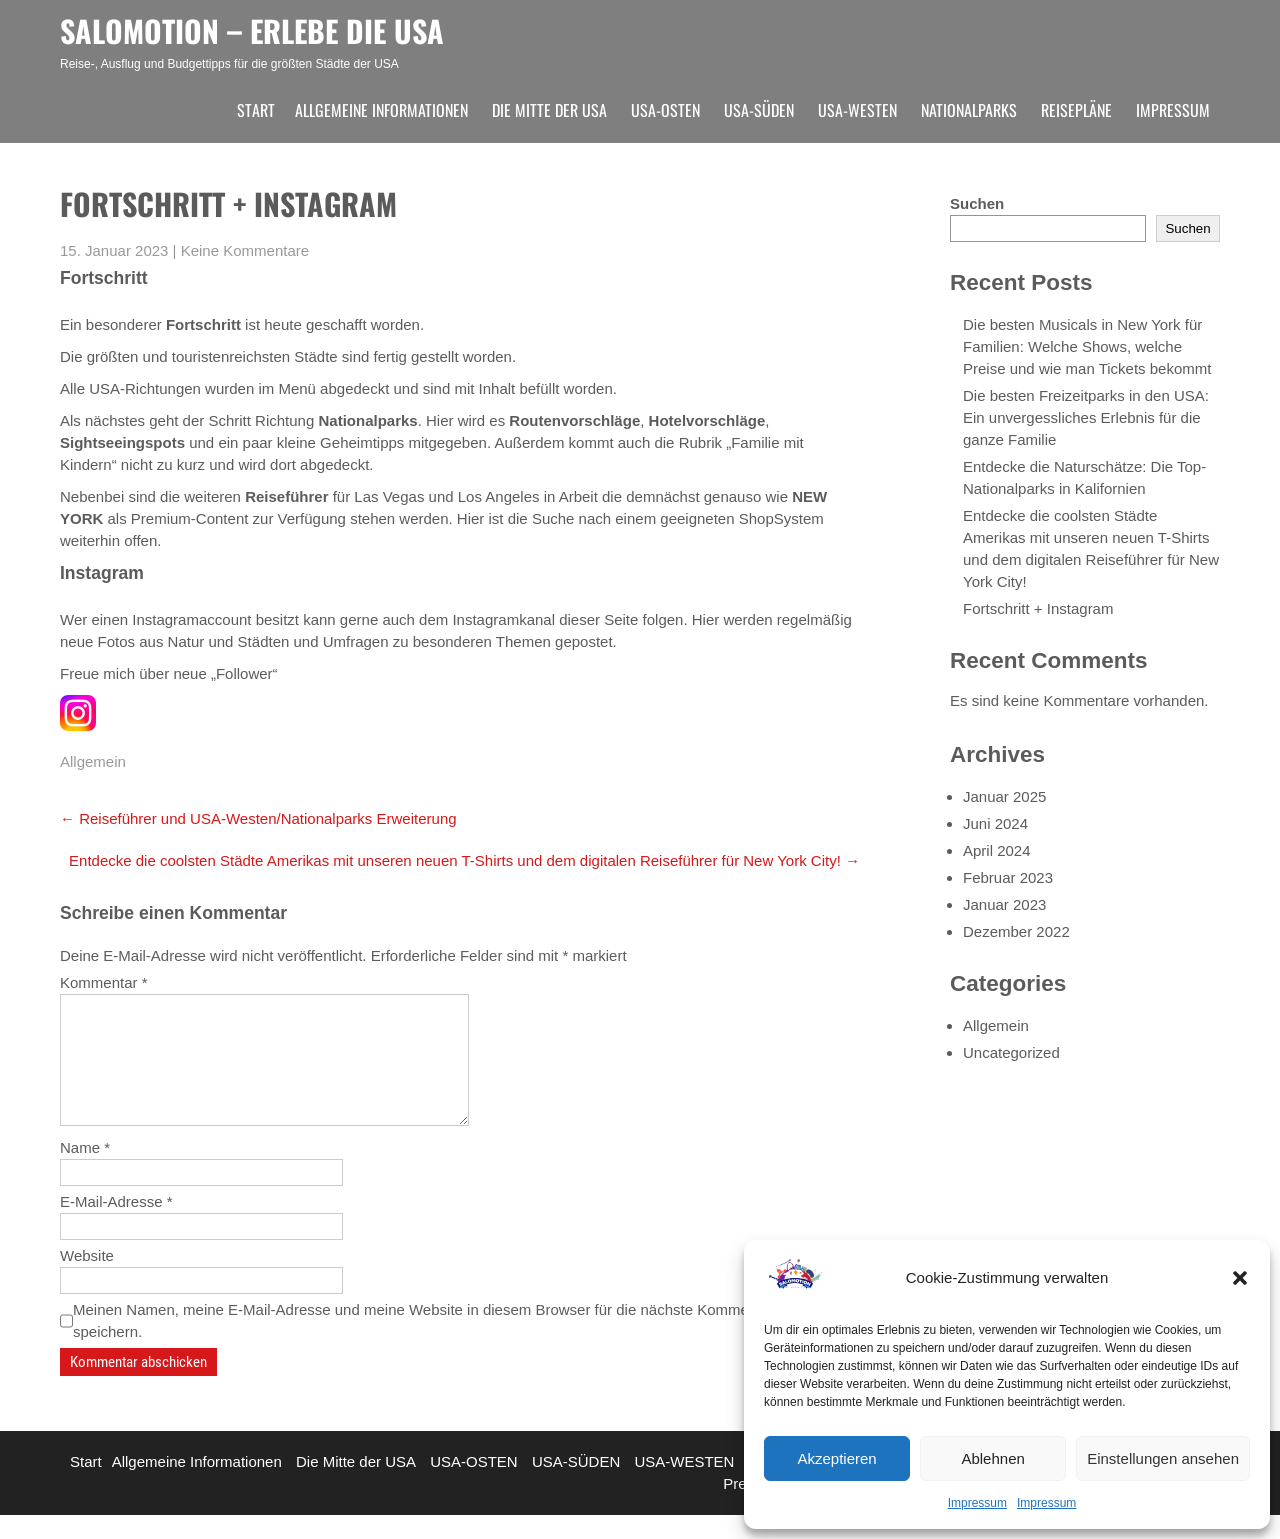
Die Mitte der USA (549, 110)
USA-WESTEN (857, 110)
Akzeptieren (836, 1458)
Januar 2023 (1004, 904)
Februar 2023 (1008, 877)
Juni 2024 (995, 823)
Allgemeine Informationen (381, 110)
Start (256, 110)
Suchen (977, 203)
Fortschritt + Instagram (1038, 608)
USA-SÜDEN (759, 110)
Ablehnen (992, 1458)
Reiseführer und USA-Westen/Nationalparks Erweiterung (258, 818)
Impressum (977, 1503)
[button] (1240, 1278)
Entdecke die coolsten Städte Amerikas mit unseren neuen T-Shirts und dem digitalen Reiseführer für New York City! (464, 860)
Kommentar (104, 982)
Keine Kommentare (245, 250)
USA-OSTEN (665, 110)
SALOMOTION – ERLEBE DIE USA (252, 30)
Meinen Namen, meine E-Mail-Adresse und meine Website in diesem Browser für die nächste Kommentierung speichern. (438, 1344)
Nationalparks (969, 110)
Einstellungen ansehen (1163, 1458)
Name (85, 1171)
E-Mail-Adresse (116, 1225)
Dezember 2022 (1016, 931)
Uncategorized (1011, 1052)
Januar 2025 (1004, 796)
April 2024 (997, 850)
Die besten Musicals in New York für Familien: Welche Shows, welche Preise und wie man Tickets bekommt (1087, 346)
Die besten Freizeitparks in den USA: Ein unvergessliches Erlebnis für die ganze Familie (1086, 417)
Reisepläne (1076, 110)
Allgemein (93, 761)
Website (87, 1279)
